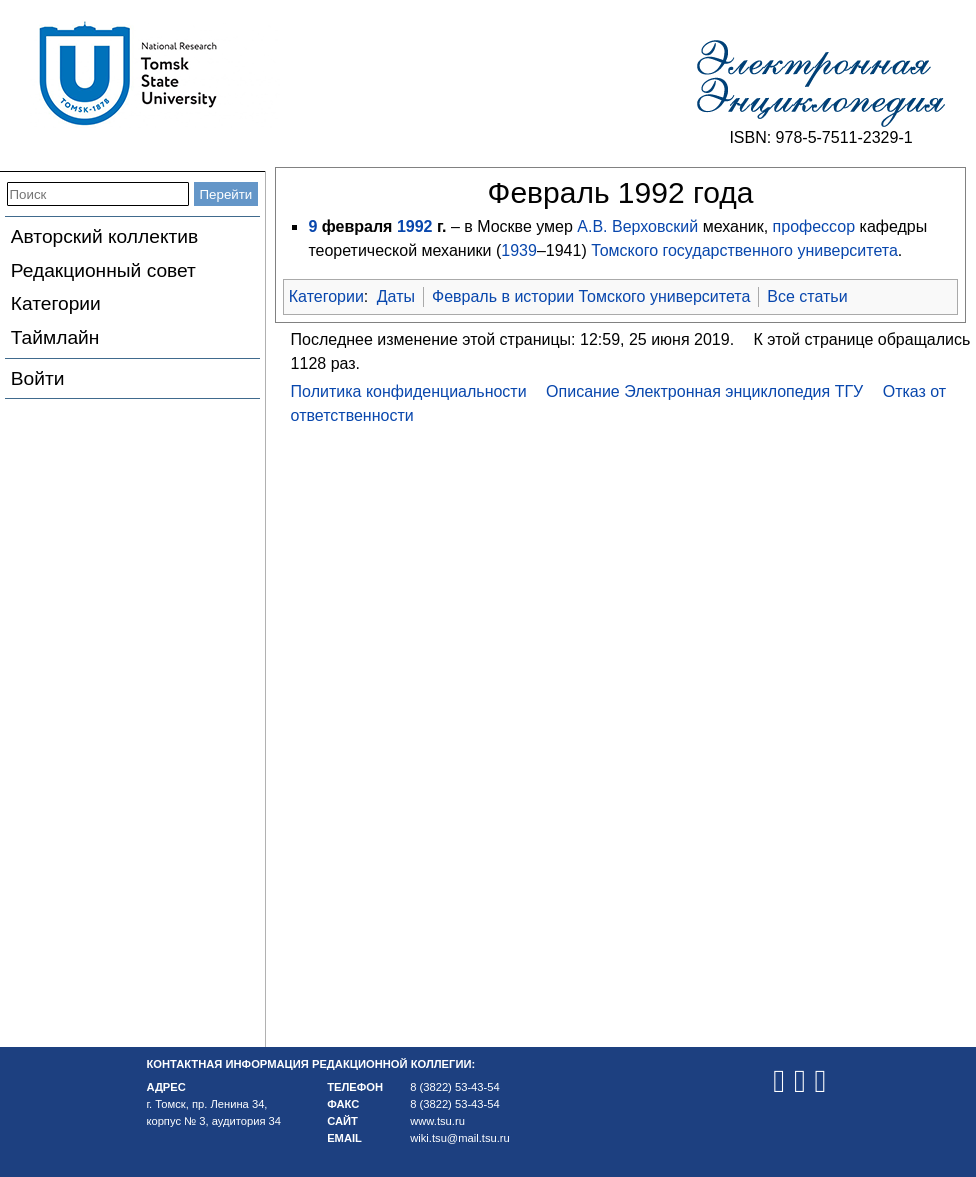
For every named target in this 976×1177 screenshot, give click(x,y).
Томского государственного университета (744, 250)
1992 (415, 226)
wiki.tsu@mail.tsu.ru (460, 1138)
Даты (396, 296)
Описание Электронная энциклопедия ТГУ (704, 391)
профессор (814, 226)
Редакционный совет (103, 270)
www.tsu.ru (437, 1121)
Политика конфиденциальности (409, 391)
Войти (38, 378)
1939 (519, 250)
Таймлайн (55, 337)
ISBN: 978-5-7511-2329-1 (820, 137)
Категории (56, 303)
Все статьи (807, 296)
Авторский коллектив (104, 236)
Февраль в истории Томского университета (591, 296)
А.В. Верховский (637, 226)
